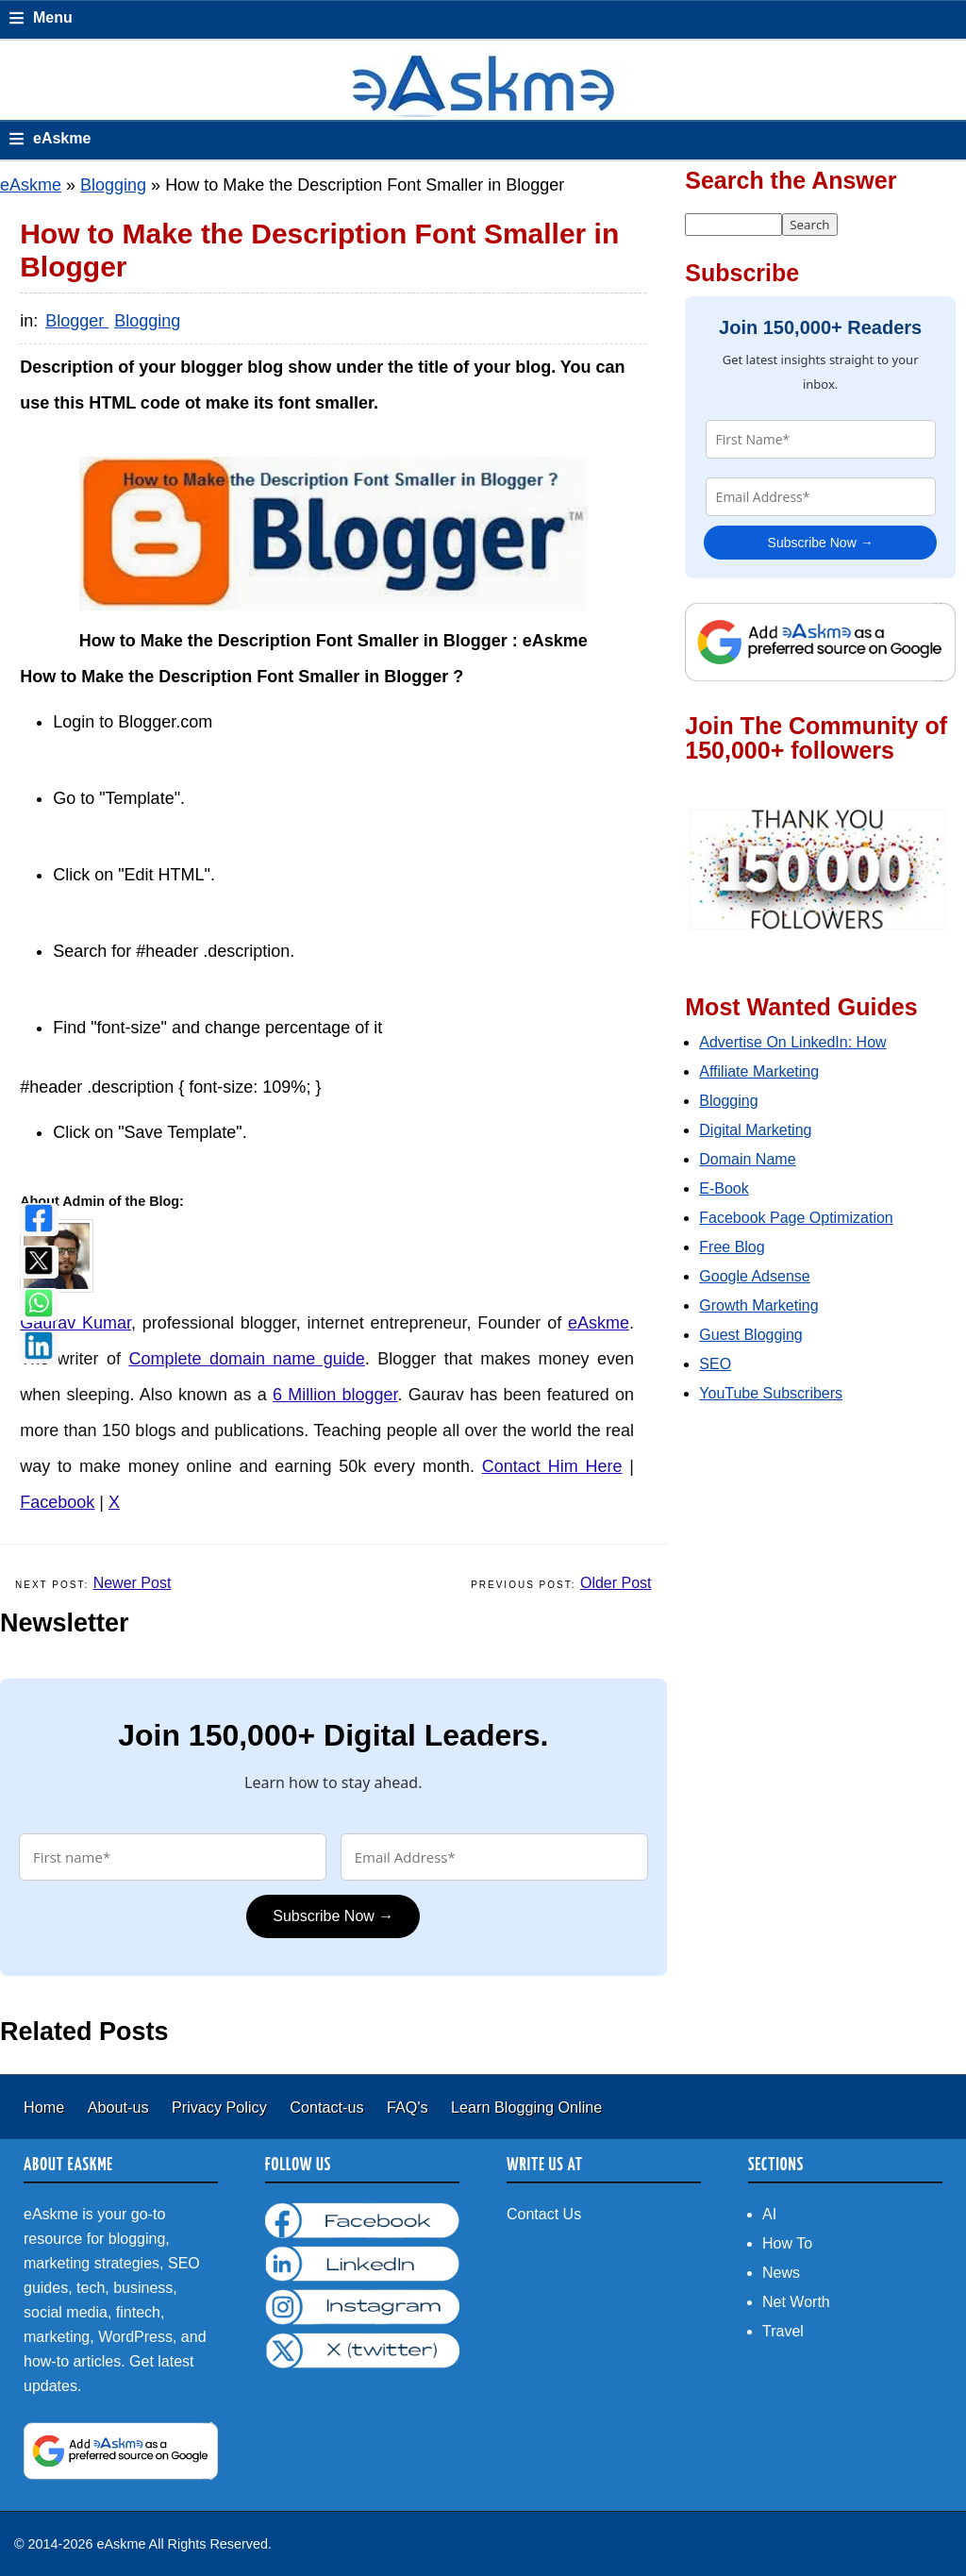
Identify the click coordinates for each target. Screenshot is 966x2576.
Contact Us (544, 2214)
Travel (783, 2331)
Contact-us (329, 2107)
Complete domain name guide (246, 1358)
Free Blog (731, 1247)
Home (46, 2107)
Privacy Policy (221, 2107)
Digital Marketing (755, 1130)
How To (787, 2243)
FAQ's (409, 2107)
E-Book (723, 1188)
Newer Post (132, 1583)
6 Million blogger (335, 1394)
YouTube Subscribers (770, 1393)
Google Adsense (754, 1276)
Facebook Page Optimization (795, 1218)
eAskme (30, 185)
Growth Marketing (758, 1305)
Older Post (616, 1583)
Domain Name (747, 1159)
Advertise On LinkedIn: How (792, 1042)
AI (769, 2214)
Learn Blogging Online (526, 2107)
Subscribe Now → (333, 1916)
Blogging (113, 185)
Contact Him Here (552, 1466)
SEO (715, 1364)
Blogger (76, 320)
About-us (120, 2107)
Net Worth (796, 2302)
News (781, 2273)
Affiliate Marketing (759, 1071)
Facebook (57, 1502)
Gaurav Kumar (75, 1322)
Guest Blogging (750, 1335)
